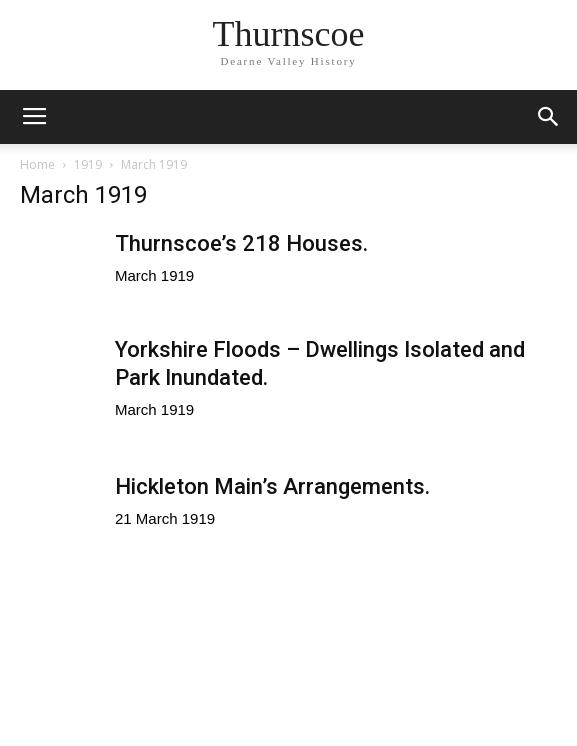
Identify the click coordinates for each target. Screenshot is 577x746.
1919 (88, 164)
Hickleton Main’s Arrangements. (272, 486)
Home (37, 164)
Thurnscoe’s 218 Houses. (241, 243)
